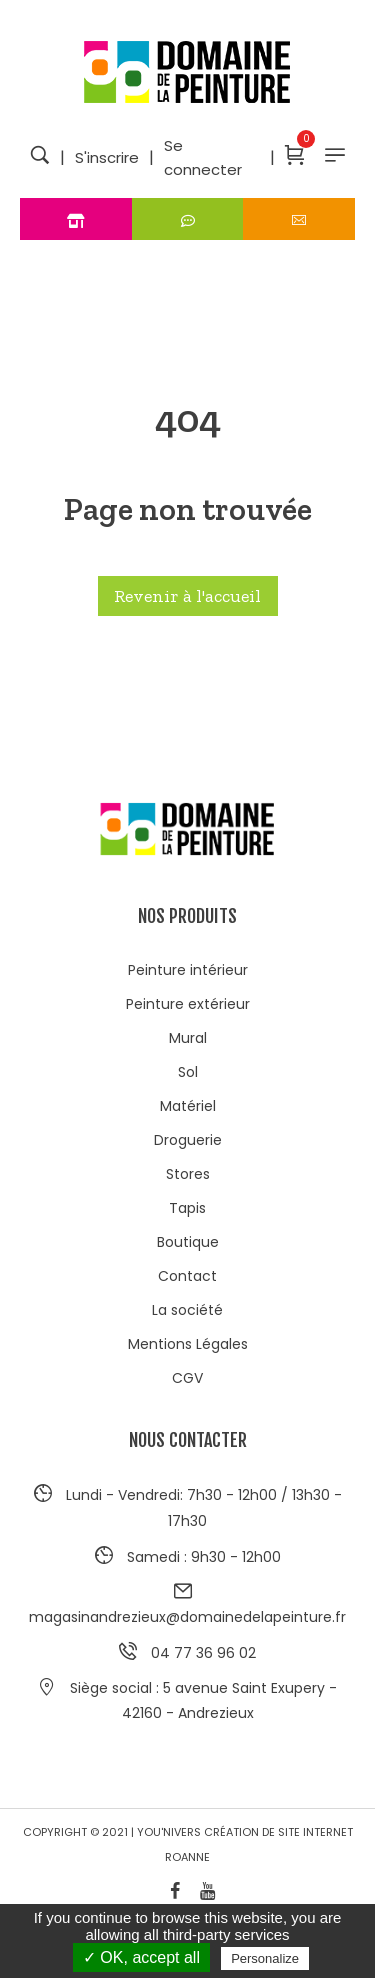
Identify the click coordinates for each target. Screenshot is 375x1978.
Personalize (265, 1958)
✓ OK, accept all (141, 1957)
